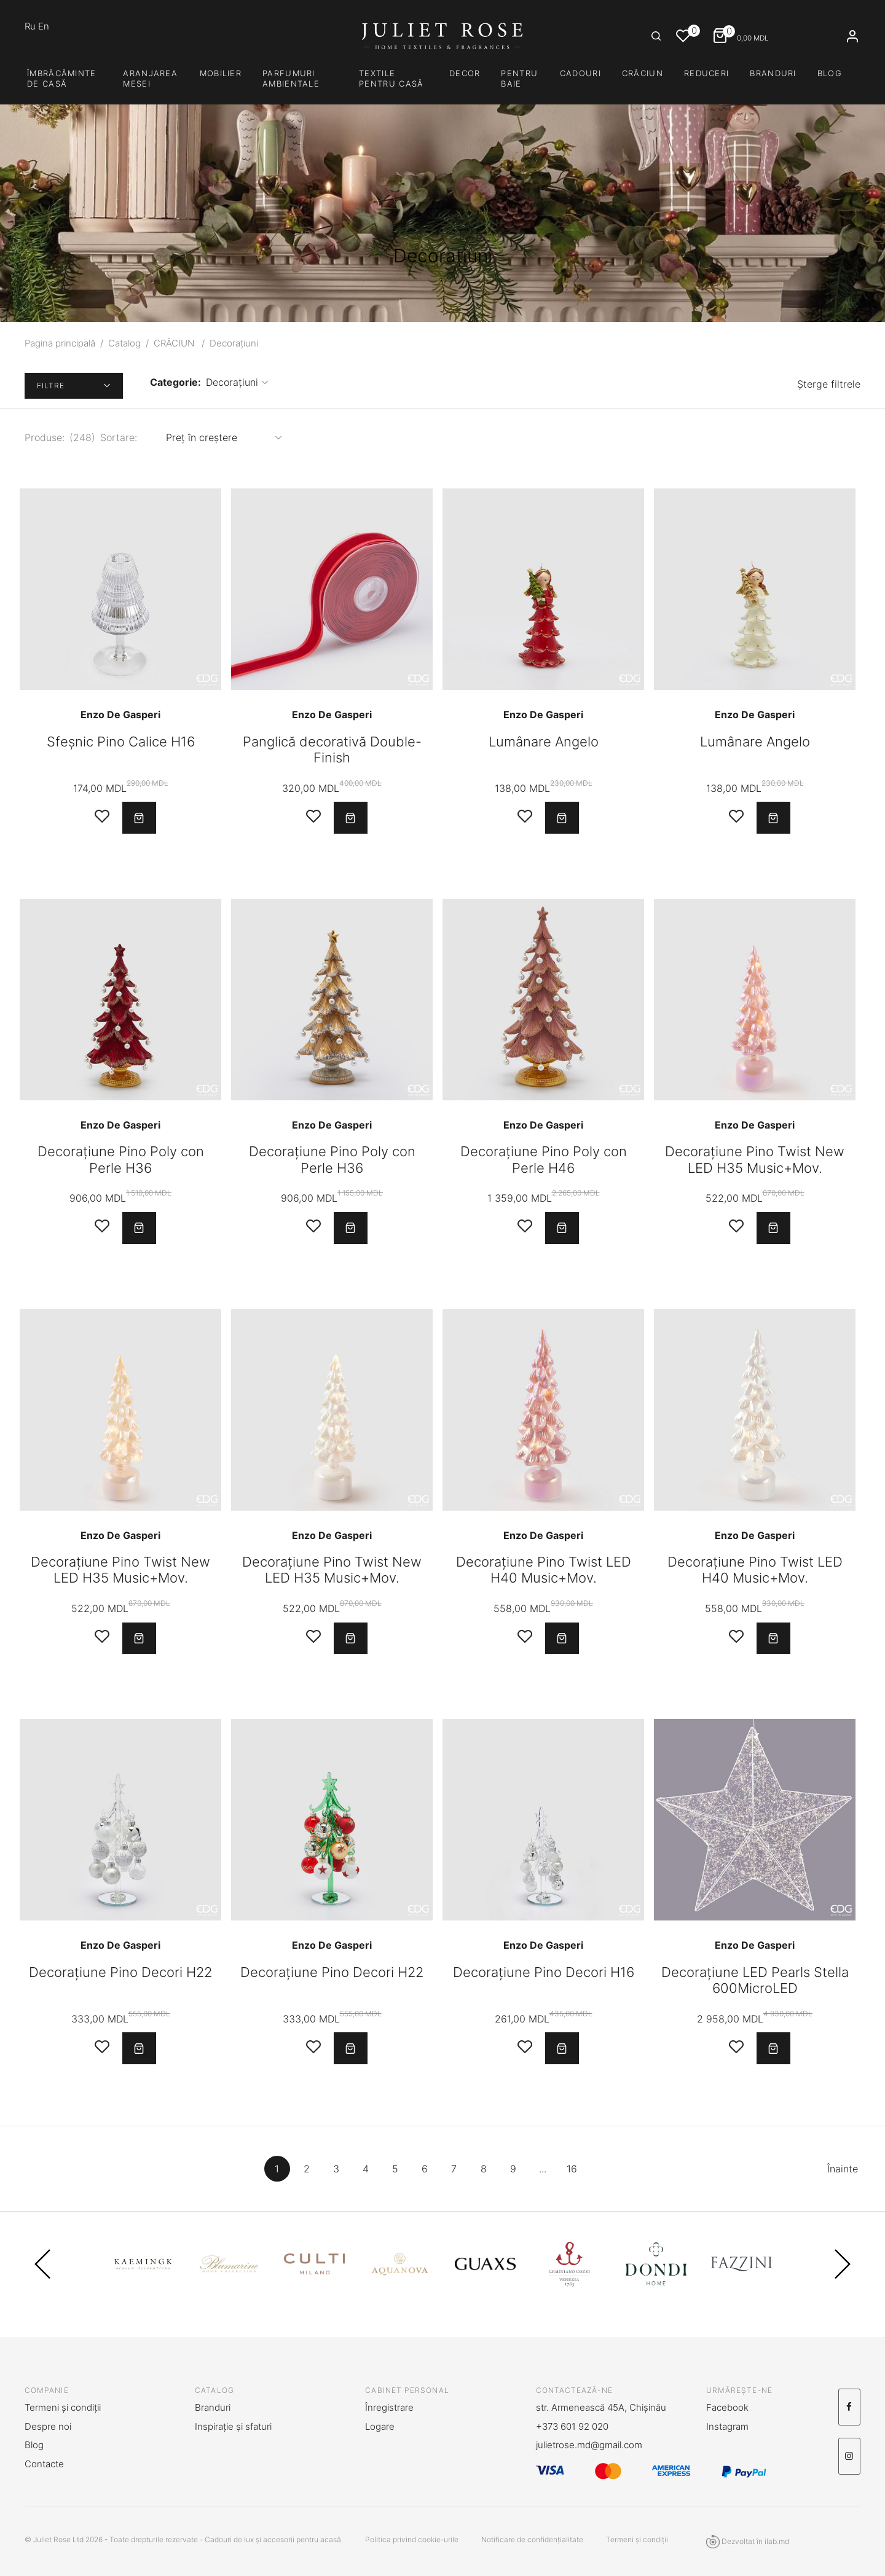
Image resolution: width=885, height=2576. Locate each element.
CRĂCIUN (642, 73)
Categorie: (175, 382)
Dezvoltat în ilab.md (747, 2541)
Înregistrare (389, 2407)
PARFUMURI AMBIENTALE (291, 78)
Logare (380, 2426)
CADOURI (580, 73)
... (545, 2177)
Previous (42, 2278)
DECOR (465, 73)
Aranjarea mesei (150, 78)
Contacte (44, 2464)
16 (575, 2177)
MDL (746, 37)
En (43, 26)
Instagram (727, 2426)
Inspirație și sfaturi (233, 2426)
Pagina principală (60, 343)
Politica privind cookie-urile (411, 2539)
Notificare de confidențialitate (532, 2539)
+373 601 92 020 (572, 2426)
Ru (31, 26)
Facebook (727, 2407)
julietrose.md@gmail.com (589, 2445)
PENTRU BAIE (519, 78)
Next (842, 2278)
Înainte (845, 2177)
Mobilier (221, 73)
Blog (829, 73)
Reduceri (706, 73)
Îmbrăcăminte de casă (61, 78)
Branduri (773, 73)
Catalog (124, 343)
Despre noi (48, 2426)
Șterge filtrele (828, 386)
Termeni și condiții (63, 2407)
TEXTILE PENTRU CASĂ (391, 78)
